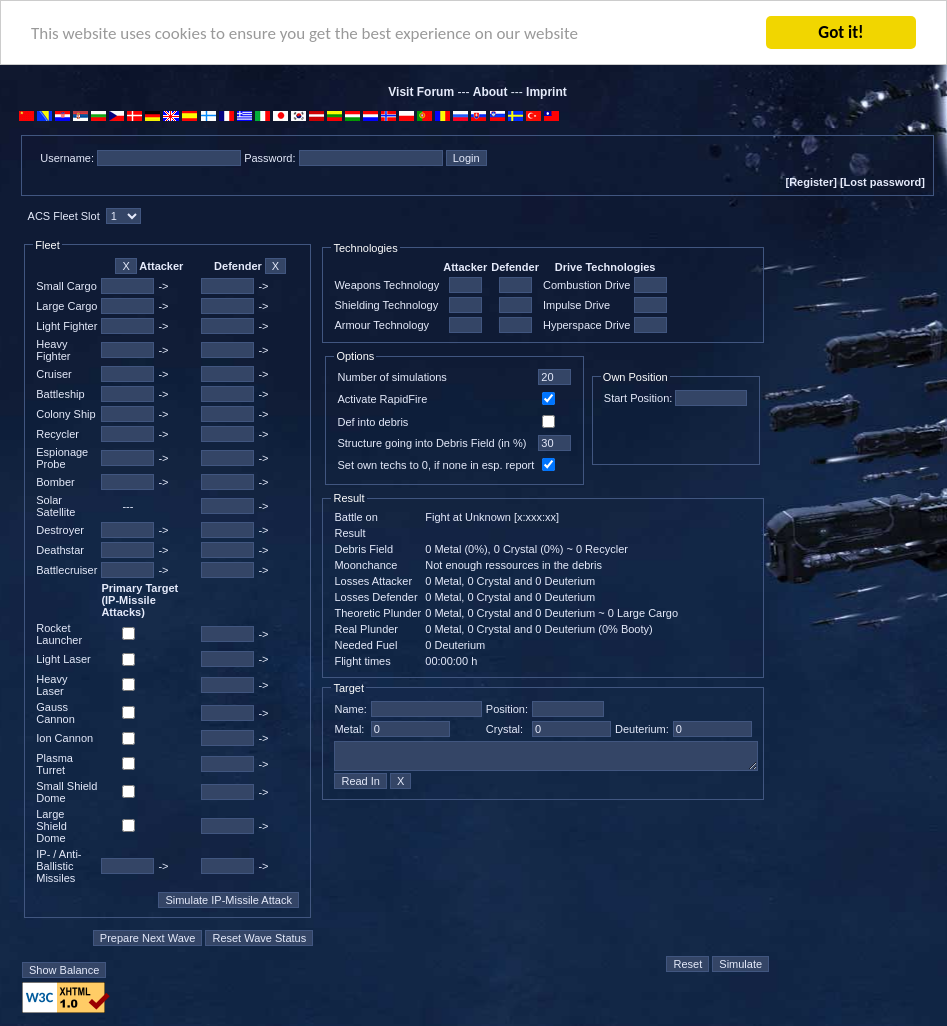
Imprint (546, 92)
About (490, 92)
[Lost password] (882, 182)
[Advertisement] (853, 592)
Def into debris (372, 422)
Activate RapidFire (382, 399)
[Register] (810, 182)
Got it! (840, 32)
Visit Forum (421, 92)
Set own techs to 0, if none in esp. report (435, 465)
